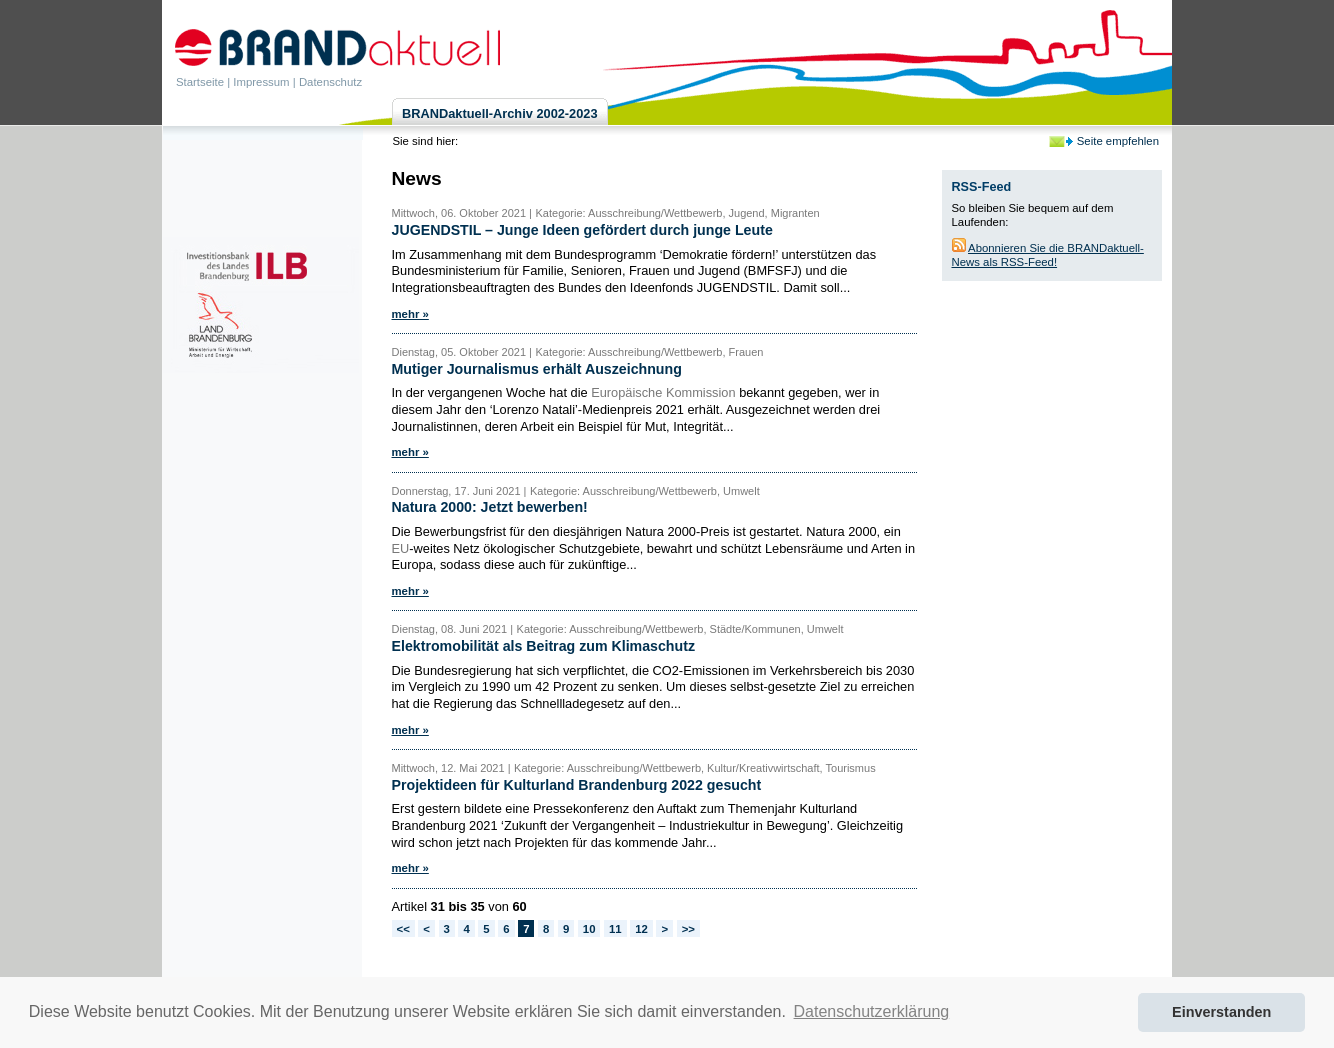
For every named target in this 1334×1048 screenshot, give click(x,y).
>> (688, 929)
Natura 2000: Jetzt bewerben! (490, 507)
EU (401, 548)
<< (403, 929)
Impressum (261, 82)
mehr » (410, 314)
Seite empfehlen (1118, 141)
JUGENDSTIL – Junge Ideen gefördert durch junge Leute (582, 230)
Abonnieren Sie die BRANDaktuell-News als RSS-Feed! (1048, 255)
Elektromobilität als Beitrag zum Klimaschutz (544, 646)
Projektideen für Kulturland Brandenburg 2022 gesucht (577, 785)
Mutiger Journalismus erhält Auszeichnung (537, 369)
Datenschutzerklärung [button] (872, 1011)
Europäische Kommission (663, 392)
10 (589, 929)
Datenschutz (330, 82)
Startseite (200, 82)
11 (615, 929)
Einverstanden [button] (1221, 1012)
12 (641, 929)
